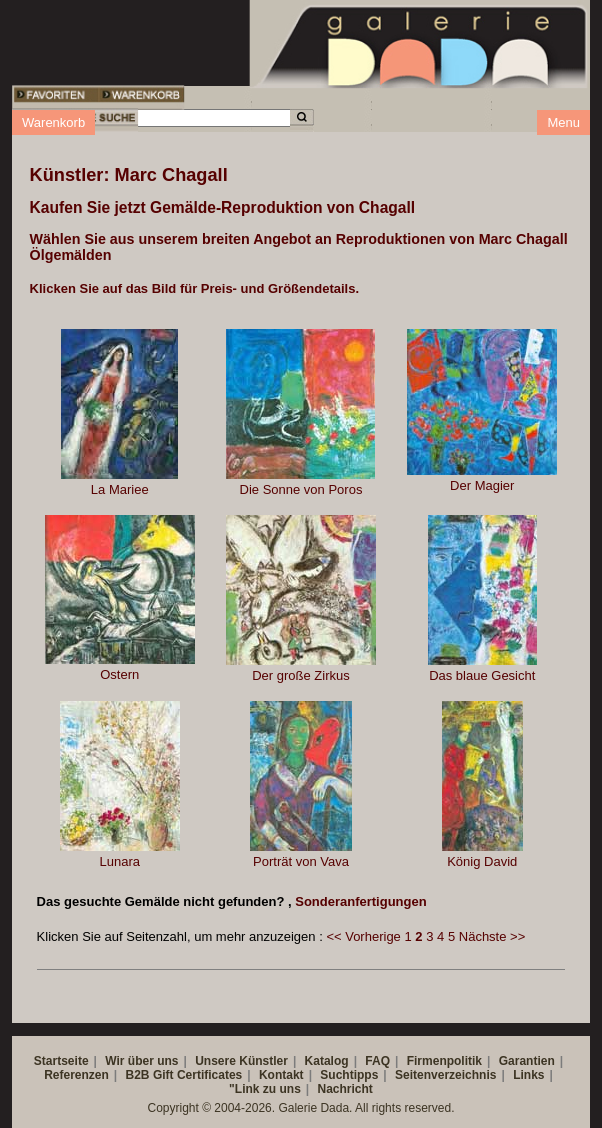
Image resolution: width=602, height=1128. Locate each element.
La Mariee (120, 489)
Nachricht (345, 1089)
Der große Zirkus (301, 675)
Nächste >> (492, 936)
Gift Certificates (197, 1075)
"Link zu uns (265, 1089)
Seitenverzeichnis (445, 1075)
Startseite (61, 1061)
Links (528, 1075)
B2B (138, 1075)
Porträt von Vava (301, 861)
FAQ (377, 1061)
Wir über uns (141, 1061)
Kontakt (281, 1075)
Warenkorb (53, 122)
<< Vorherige (363, 936)
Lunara (119, 861)
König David (482, 861)
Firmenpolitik (444, 1061)
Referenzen (76, 1075)
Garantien (527, 1061)
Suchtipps (349, 1075)
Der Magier (482, 485)
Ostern (119, 674)
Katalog (327, 1061)
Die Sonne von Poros (301, 489)
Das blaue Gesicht (482, 675)
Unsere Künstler (241, 1061)
